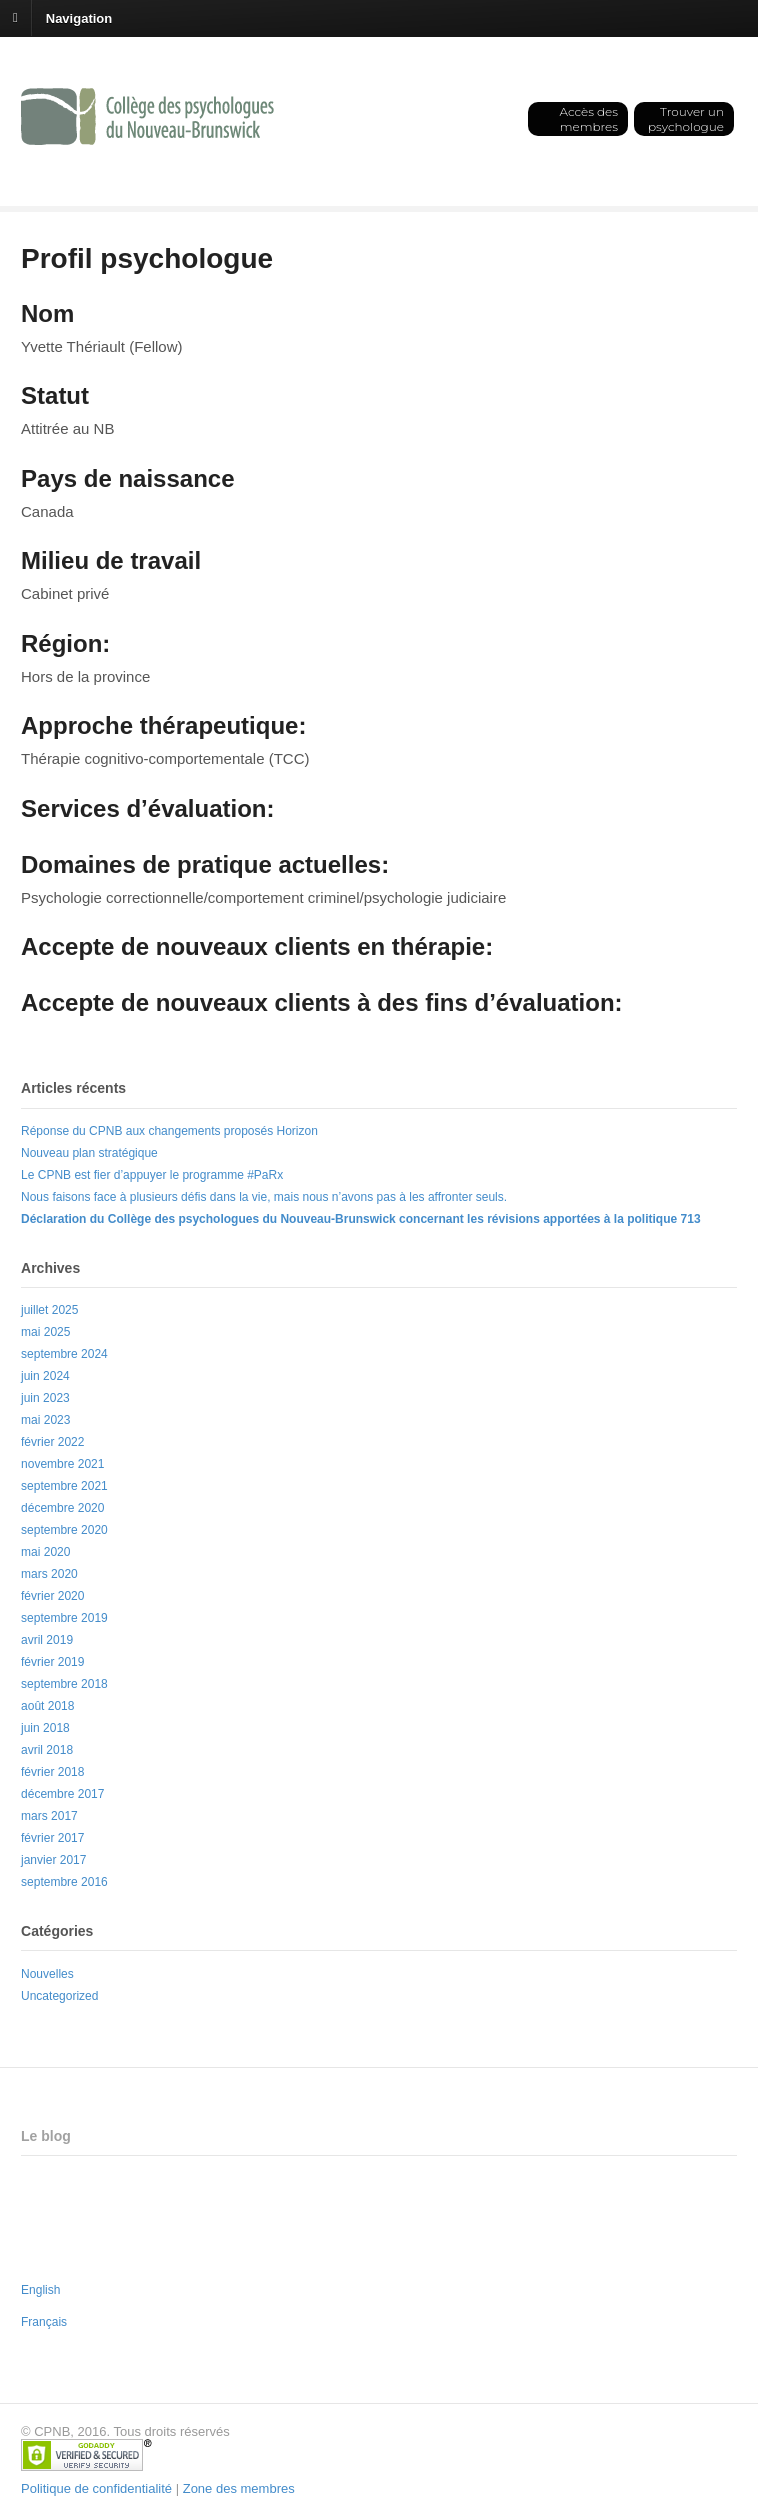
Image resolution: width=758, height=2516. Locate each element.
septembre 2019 (64, 1618)
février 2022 (52, 1442)
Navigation (79, 17)
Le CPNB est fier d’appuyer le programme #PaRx (152, 1175)
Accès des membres (588, 119)
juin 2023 (45, 1398)
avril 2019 (47, 1640)
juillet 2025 (49, 1310)
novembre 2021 (62, 1464)
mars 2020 (49, 1574)
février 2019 (52, 1662)
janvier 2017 (53, 1860)
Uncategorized (59, 1996)
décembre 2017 (62, 1794)
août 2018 (47, 1706)
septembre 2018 (64, 1684)
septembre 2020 (64, 1530)
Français (44, 2322)
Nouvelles (47, 1974)
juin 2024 (45, 1376)
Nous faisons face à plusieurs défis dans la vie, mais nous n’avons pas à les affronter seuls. (264, 1197)
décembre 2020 (62, 1508)
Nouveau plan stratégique (89, 1153)
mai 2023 (45, 1420)
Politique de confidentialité (96, 2488)
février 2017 (52, 1838)
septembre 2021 (64, 1486)
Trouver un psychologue (686, 119)
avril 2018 (47, 1750)
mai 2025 (45, 1332)
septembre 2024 (64, 1354)
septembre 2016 (64, 1882)
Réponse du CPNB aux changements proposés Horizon (169, 1131)
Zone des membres (239, 2488)
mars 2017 (49, 1816)
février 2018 (52, 1772)
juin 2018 (45, 1728)
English (40, 2290)
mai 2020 (45, 1552)
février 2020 (52, 1596)
